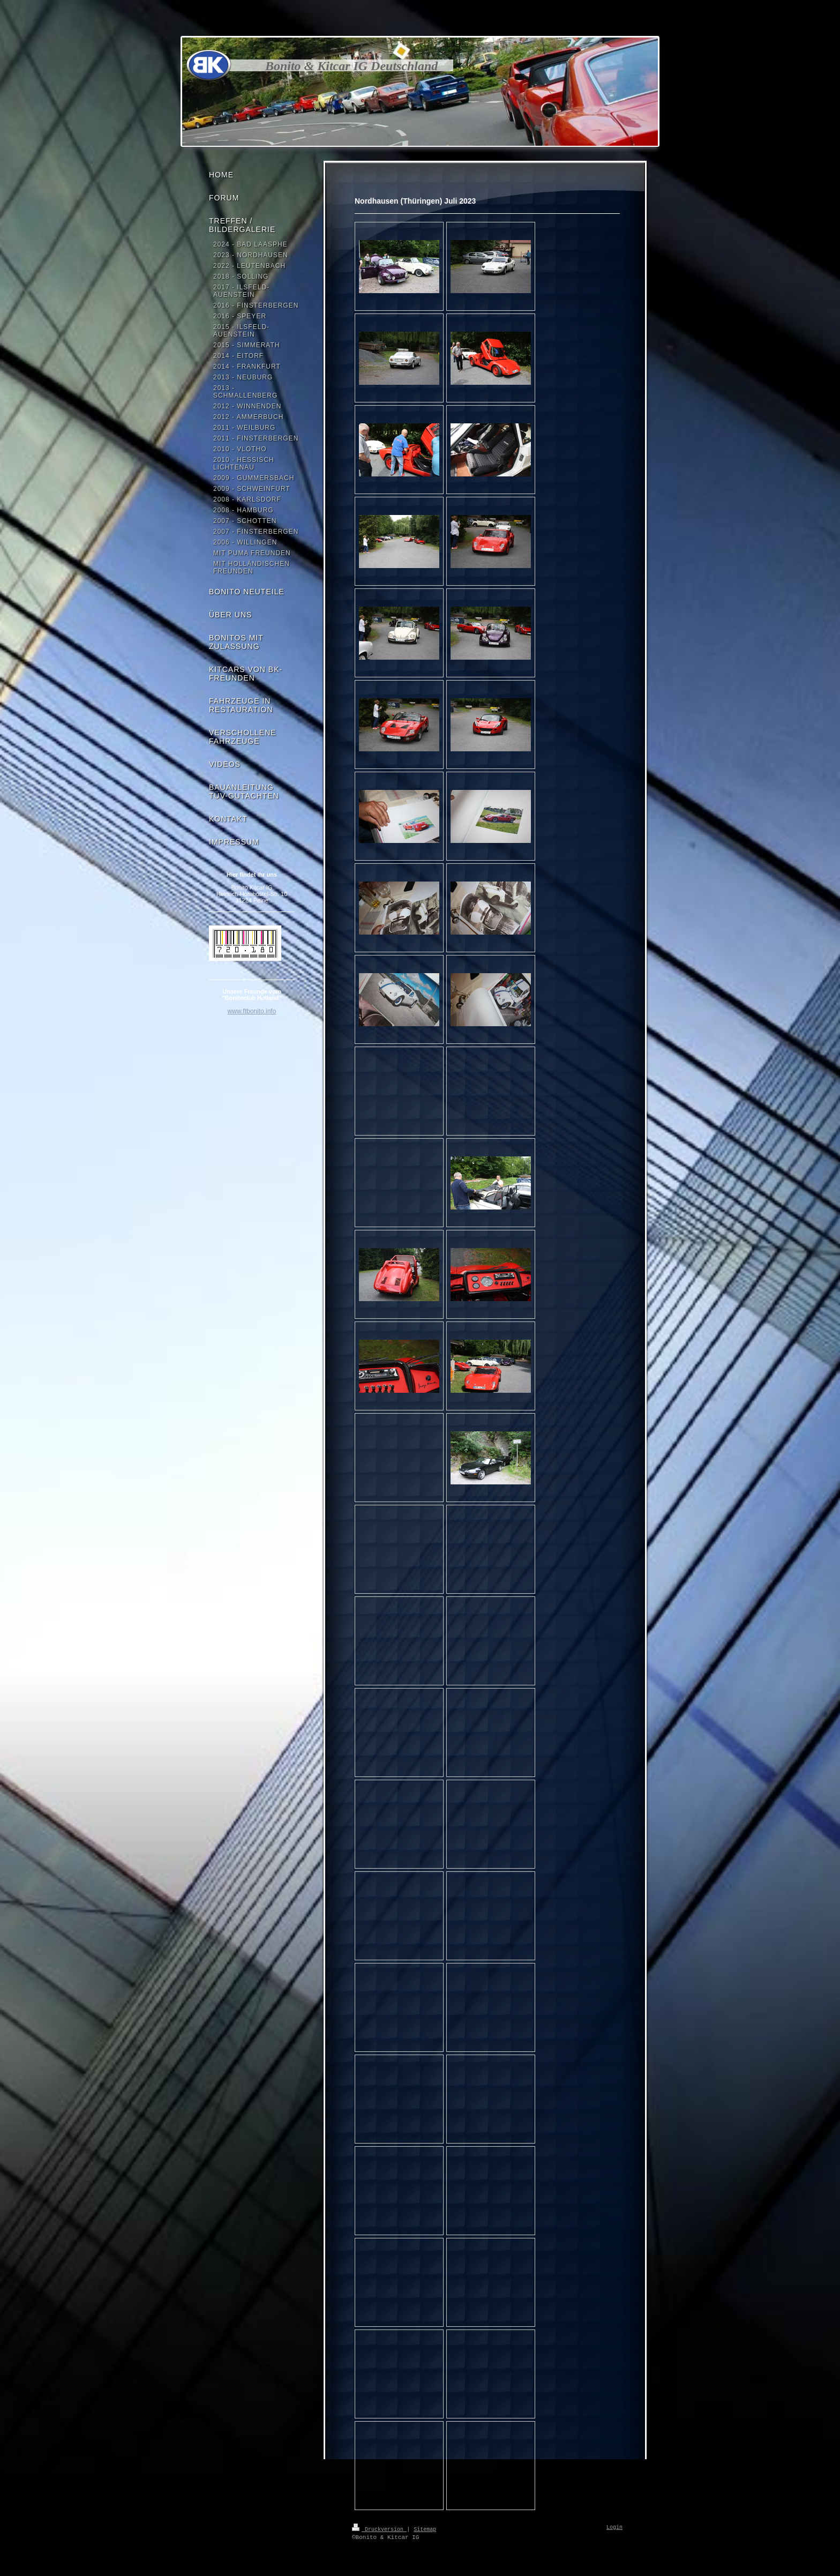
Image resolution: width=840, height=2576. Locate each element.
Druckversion (379, 2529)
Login (614, 2528)
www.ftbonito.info (252, 1011)
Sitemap (425, 2529)
